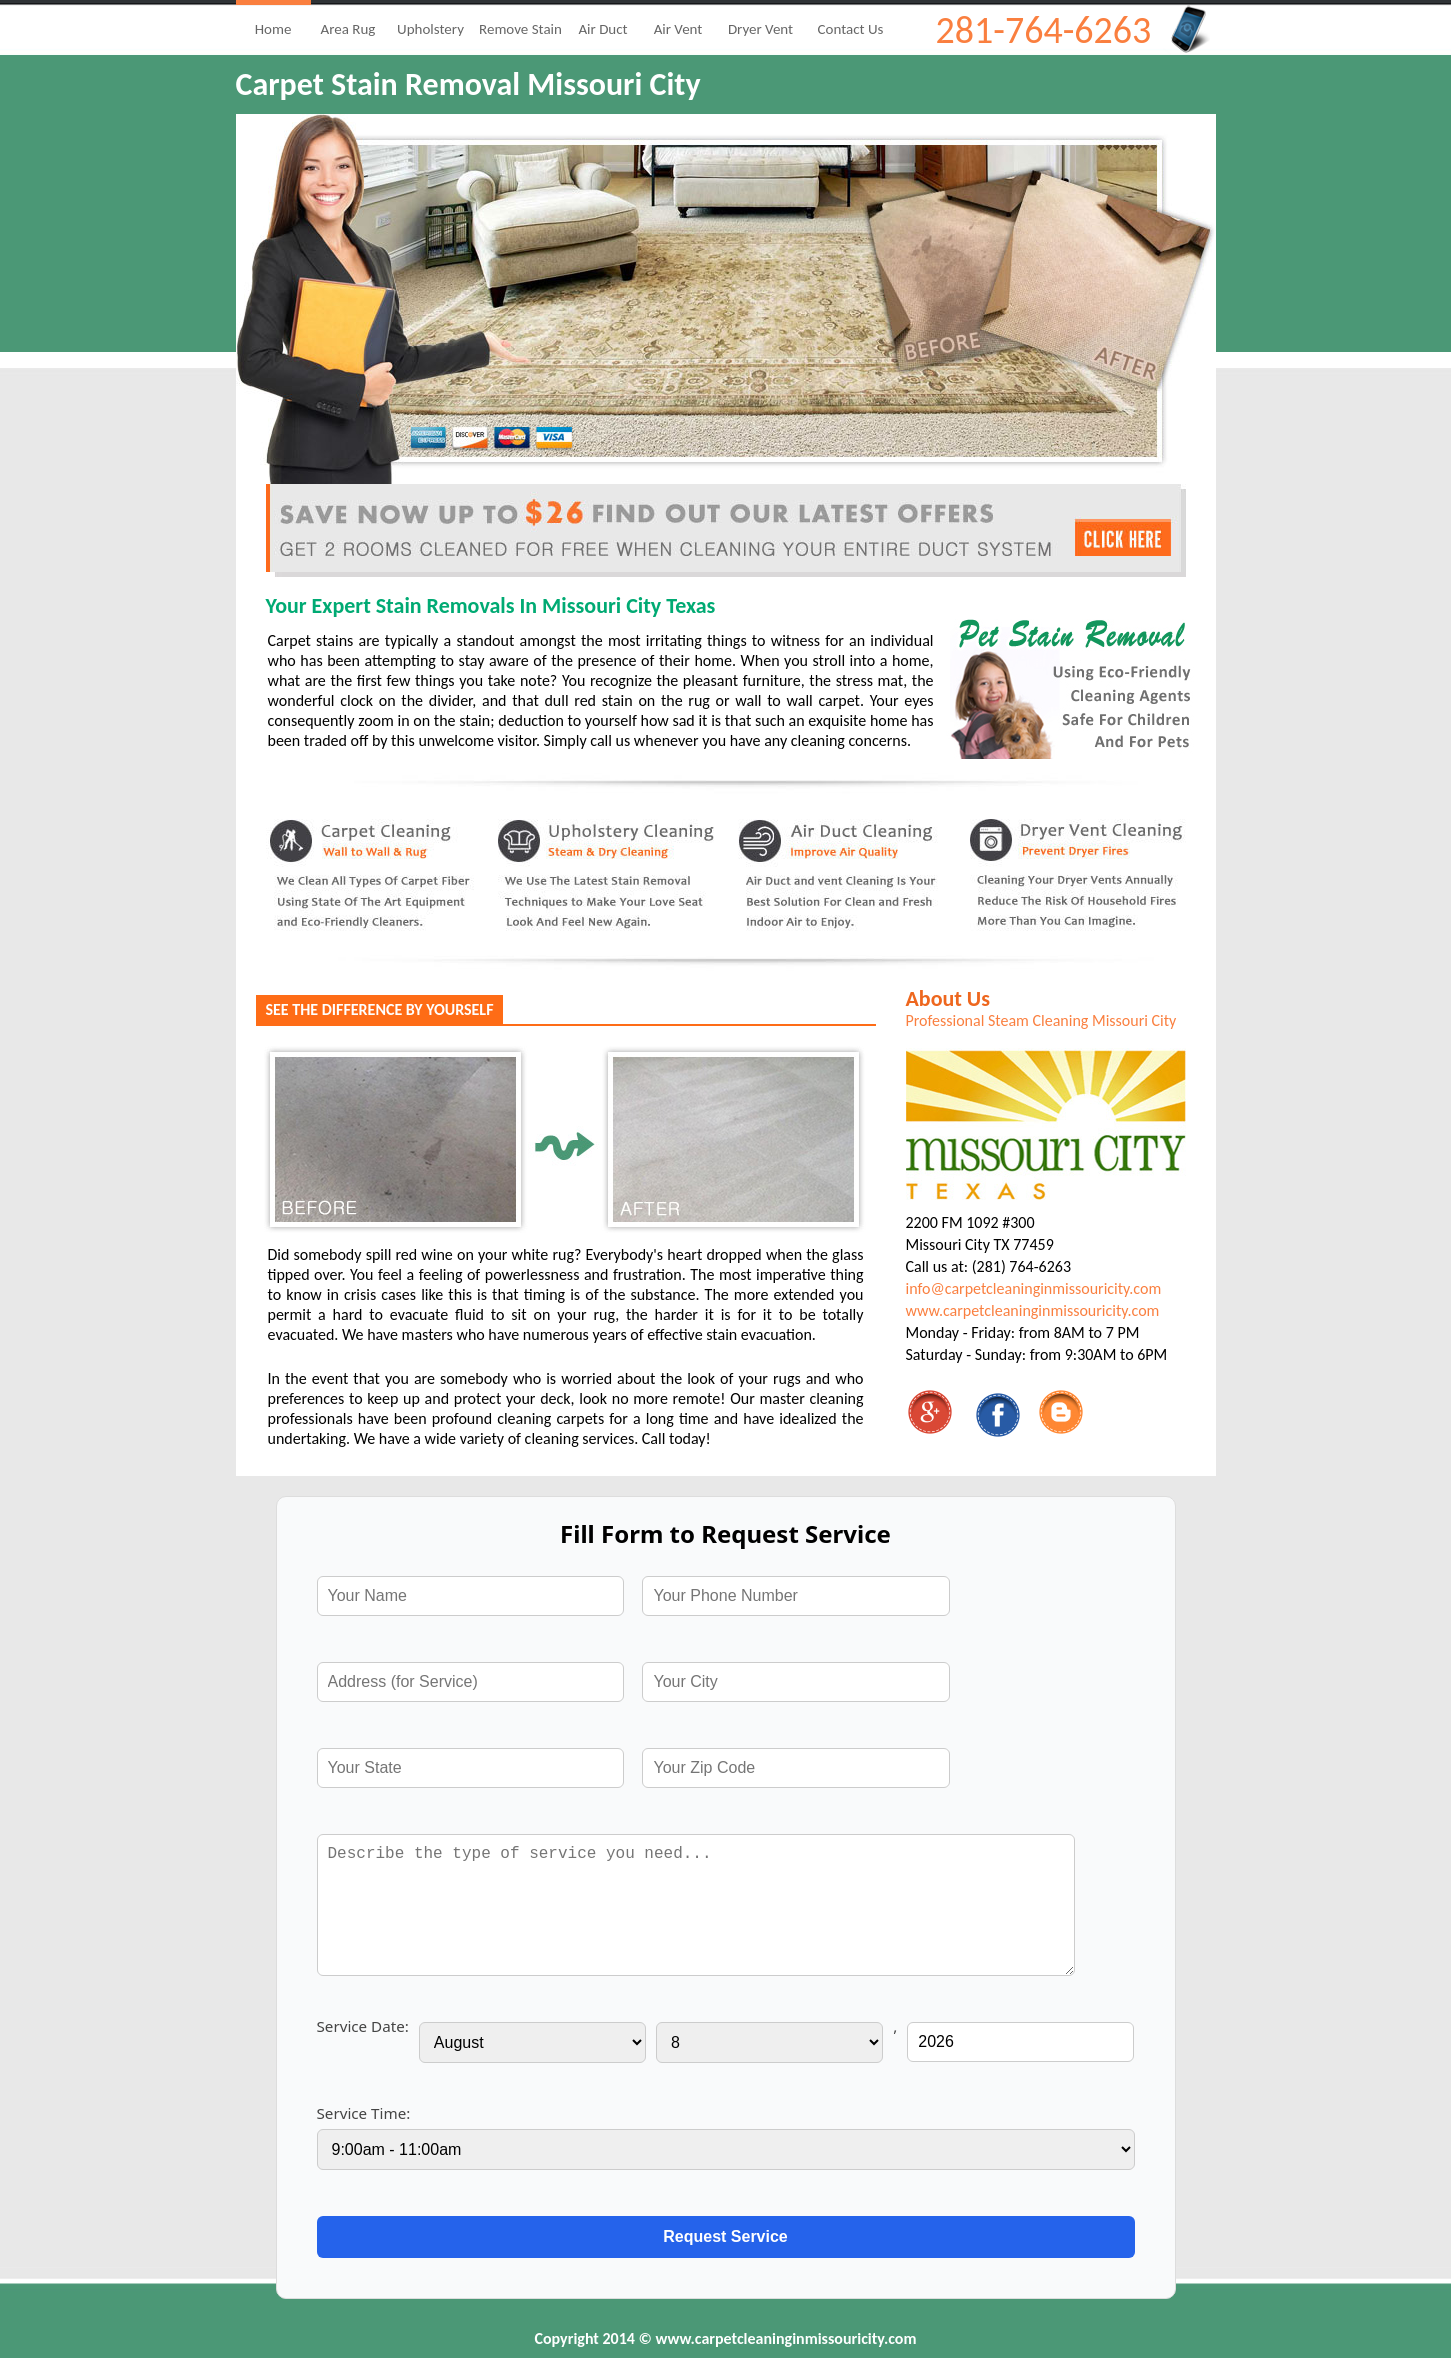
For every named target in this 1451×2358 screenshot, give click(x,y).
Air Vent (678, 29)
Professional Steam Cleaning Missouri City (1041, 1020)
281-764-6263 (1044, 30)
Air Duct (602, 29)
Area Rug (348, 29)
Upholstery (430, 29)
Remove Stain (520, 29)
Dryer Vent (760, 29)
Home (273, 29)
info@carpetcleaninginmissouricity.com (1034, 1288)
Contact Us (851, 29)
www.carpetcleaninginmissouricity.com (1033, 1310)
